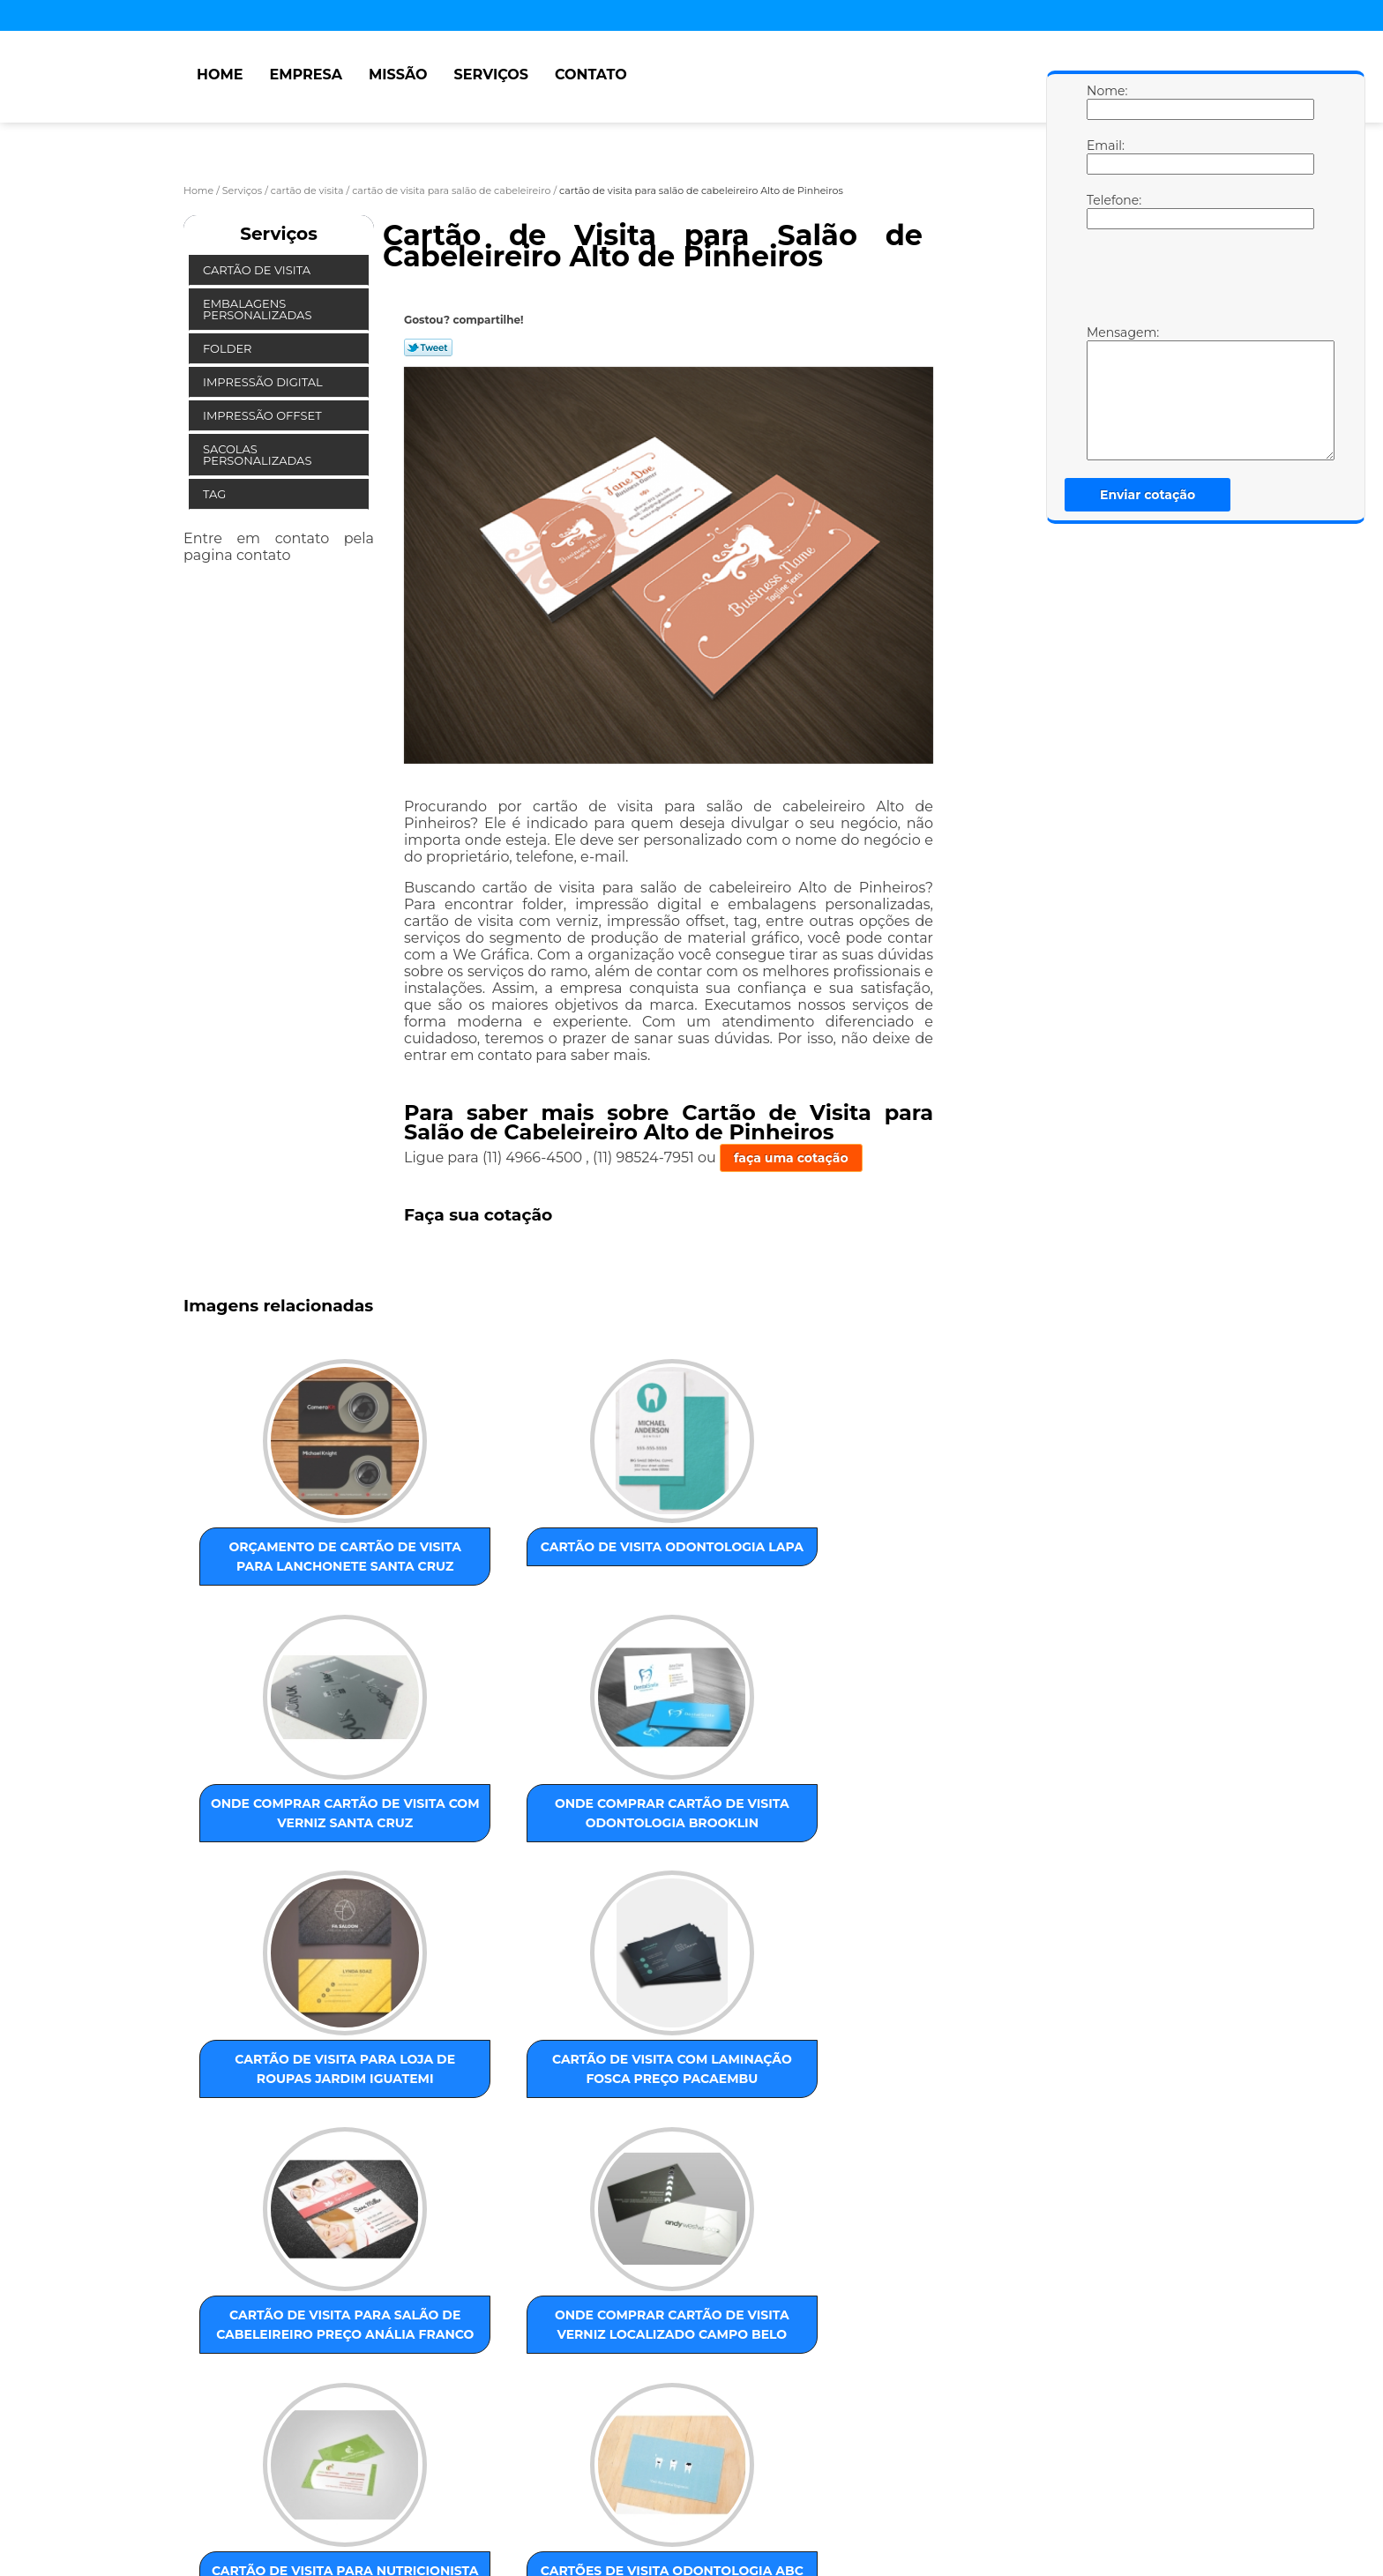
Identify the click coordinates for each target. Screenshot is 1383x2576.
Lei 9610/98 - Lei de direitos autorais (428, 2426)
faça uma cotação (791, 1158)
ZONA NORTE (378, 2326)
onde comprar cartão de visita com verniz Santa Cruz (630, 1563)
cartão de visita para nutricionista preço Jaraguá (272, 2164)
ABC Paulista (619, 2326)
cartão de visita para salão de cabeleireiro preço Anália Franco (630, 1873)
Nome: (1104, 101)
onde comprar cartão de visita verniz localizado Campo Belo (809, 1873)
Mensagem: (1104, 392)
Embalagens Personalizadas (259, 309)
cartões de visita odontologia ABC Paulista (450, 2164)
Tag (216, 494)
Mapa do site (519, 2491)
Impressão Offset (264, 415)
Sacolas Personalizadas (259, 454)
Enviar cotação (1147, 495)
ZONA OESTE (465, 2326)
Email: (1104, 156)
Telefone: (1104, 210)
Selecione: (217, 2326)
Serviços (491, 74)
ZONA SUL (542, 2326)
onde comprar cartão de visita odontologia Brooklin (809, 1563)
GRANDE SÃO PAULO (776, 2326)
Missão (398, 74)
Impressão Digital (264, 382)
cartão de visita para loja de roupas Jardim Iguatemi (272, 1863)
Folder (229, 348)
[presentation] (1199, 281)
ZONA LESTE (292, 2326)
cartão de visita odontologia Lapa (451, 1553)
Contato (591, 74)
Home (220, 74)
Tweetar (428, 347)
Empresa (305, 74)
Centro (686, 2326)
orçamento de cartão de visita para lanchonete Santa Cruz (272, 1572)
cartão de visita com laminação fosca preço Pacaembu (451, 1863)
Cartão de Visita (258, 270)
